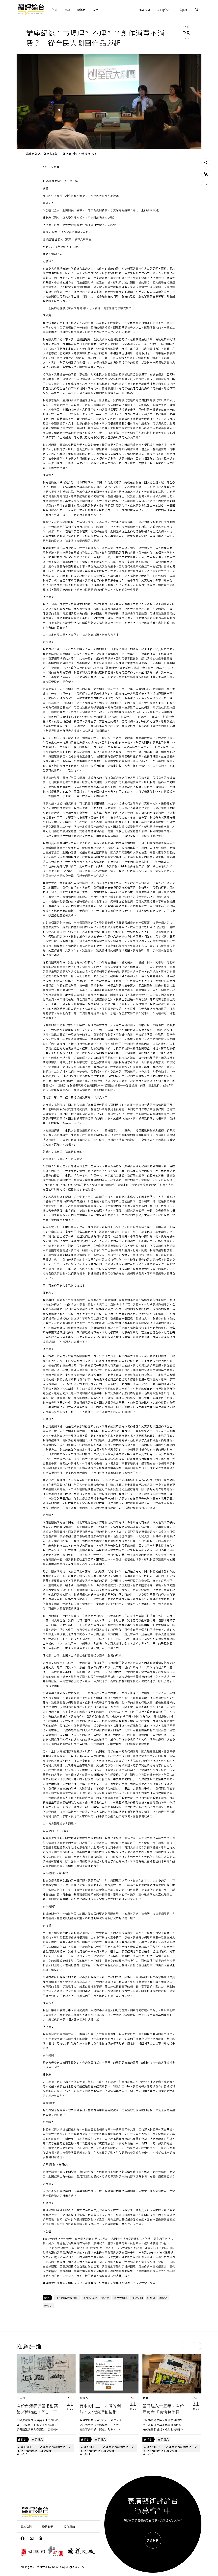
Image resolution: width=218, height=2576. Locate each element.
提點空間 (137, 2298)
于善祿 (21, 2398)
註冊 (160, 10)
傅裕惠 (105, 2298)
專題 (67, 10)
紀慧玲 (151, 2298)
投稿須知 (69, 2527)
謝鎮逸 (84, 2398)
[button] (186, 2346)
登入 (167, 10)
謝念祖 (163, 2298)
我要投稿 (144, 10)
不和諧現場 (90, 2298)
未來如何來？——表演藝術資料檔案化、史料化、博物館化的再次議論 (44, 2449)
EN (185, 10)
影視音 (81, 10)
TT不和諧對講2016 (67, 2298)
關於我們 (26, 2527)
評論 (54, 10)
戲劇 (47, 2298)
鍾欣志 (48, 2306)
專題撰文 (37, 2439)
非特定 (22, 2439)
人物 (95, 10)
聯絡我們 (47, 2527)
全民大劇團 (121, 2298)
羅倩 (145, 2398)
